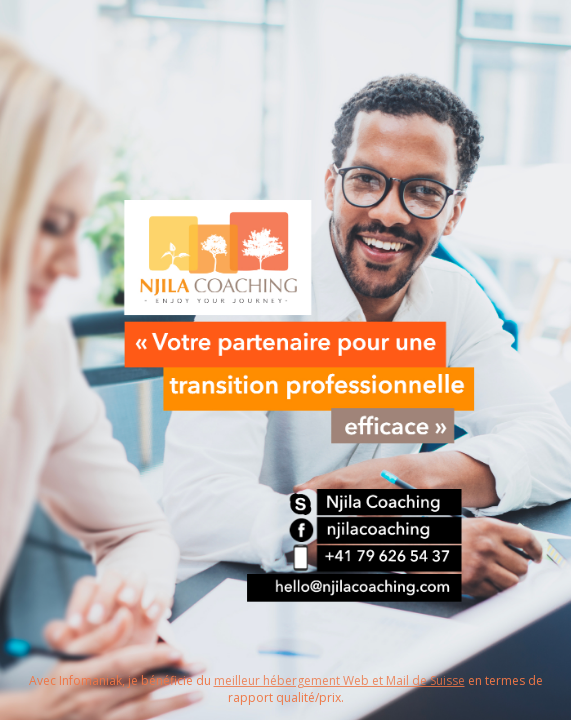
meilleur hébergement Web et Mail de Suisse (339, 680)
